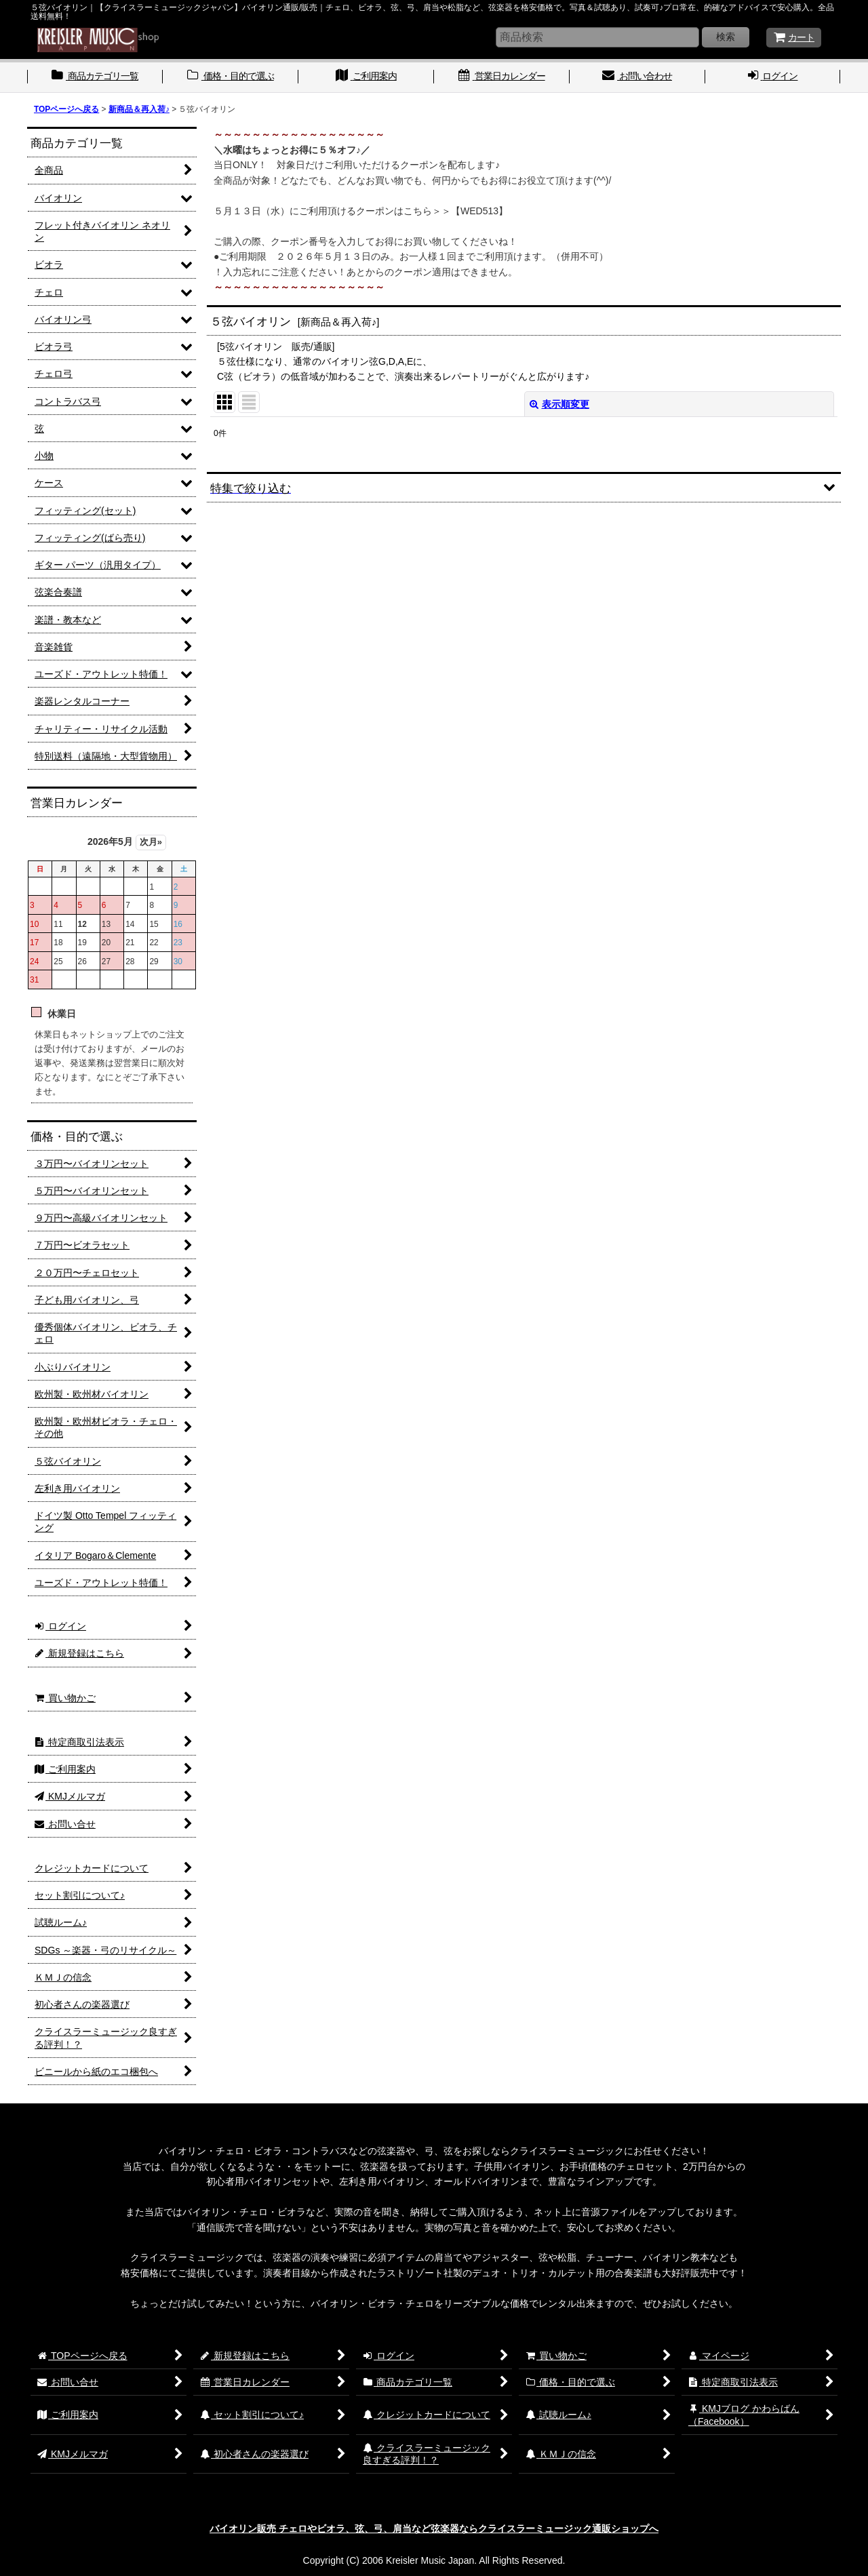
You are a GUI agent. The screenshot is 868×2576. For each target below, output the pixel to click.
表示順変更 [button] (559, 404)
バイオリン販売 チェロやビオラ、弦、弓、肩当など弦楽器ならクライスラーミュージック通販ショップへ (434, 2528)
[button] (524, 487)
